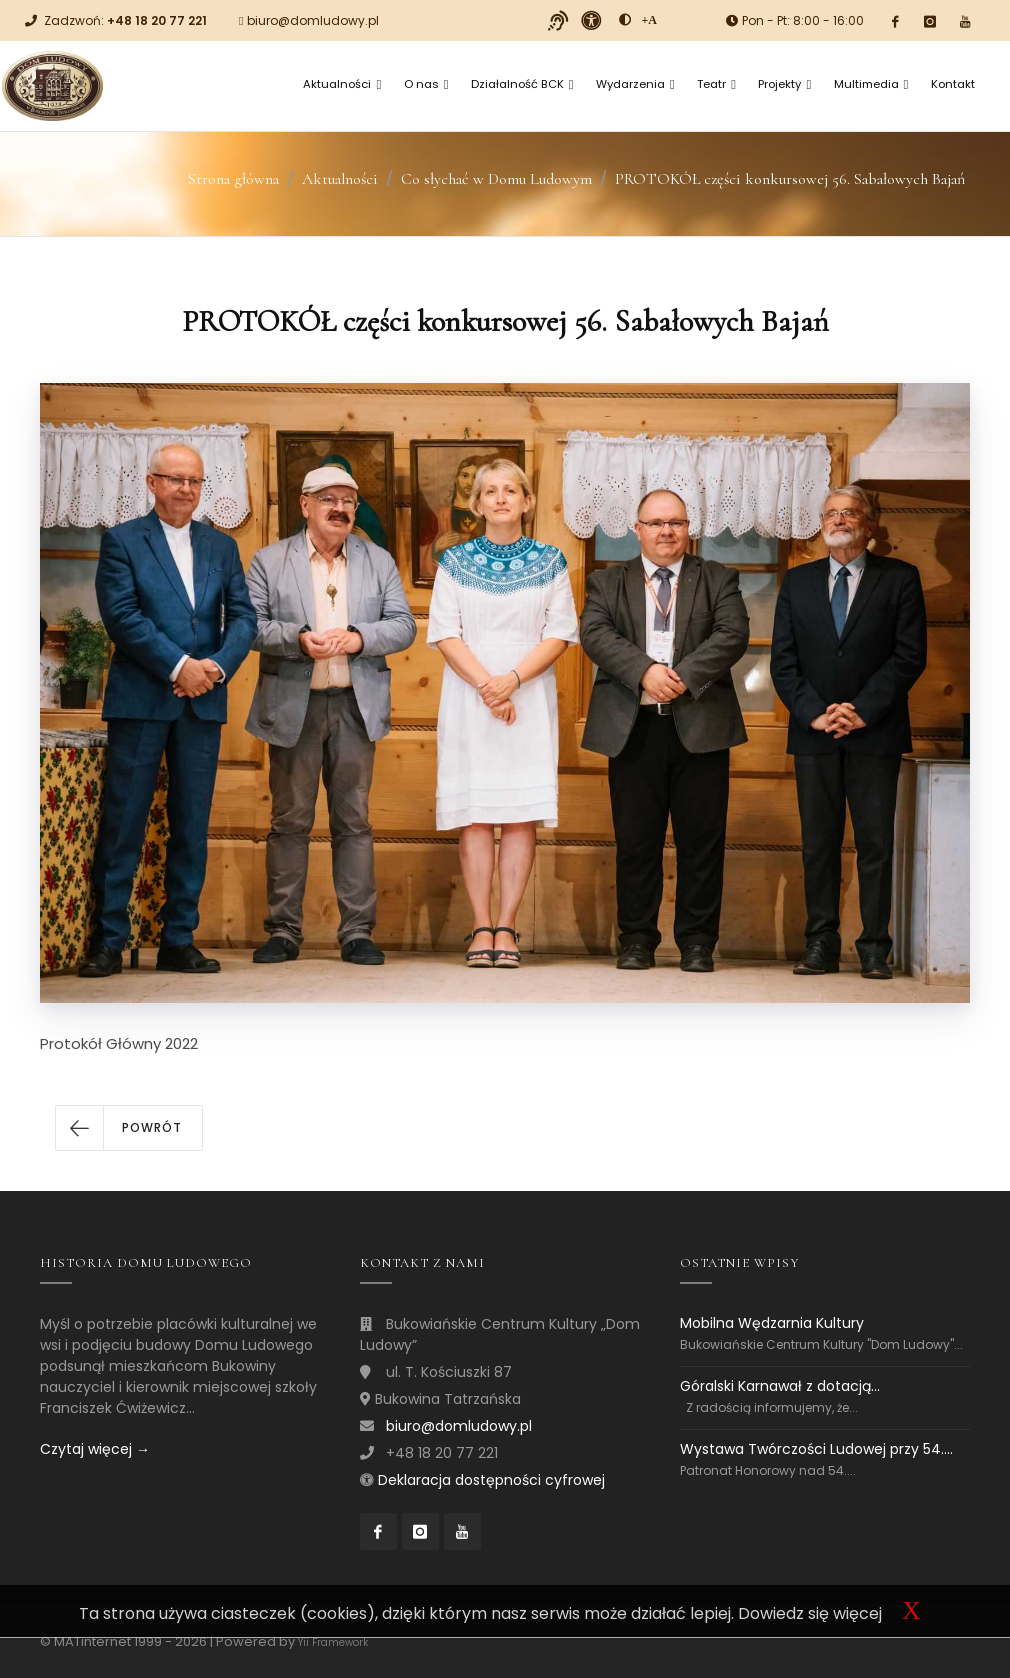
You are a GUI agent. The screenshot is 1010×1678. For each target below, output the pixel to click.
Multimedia (871, 84)
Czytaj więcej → (95, 1449)
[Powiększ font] (649, 20)
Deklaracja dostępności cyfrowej (491, 1480)
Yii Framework (333, 1642)
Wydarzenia (635, 84)
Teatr (716, 84)
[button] (129, 1128)
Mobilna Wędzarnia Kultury (772, 1323)
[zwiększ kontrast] (625, 20)
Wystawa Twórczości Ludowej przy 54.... (816, 1449)
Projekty (784, 84)
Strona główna (233, 179)
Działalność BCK (522, 84)
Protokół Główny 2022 (119, 1043)
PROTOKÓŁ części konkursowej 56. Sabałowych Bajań (790, 179)
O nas (426, 84)
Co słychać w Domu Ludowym (496, 179)
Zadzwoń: (125, 20)
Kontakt (953, 84)
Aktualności (342, 84)
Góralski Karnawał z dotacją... (780, 1386)
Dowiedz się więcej (810, 1613)
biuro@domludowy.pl (313, 20)
